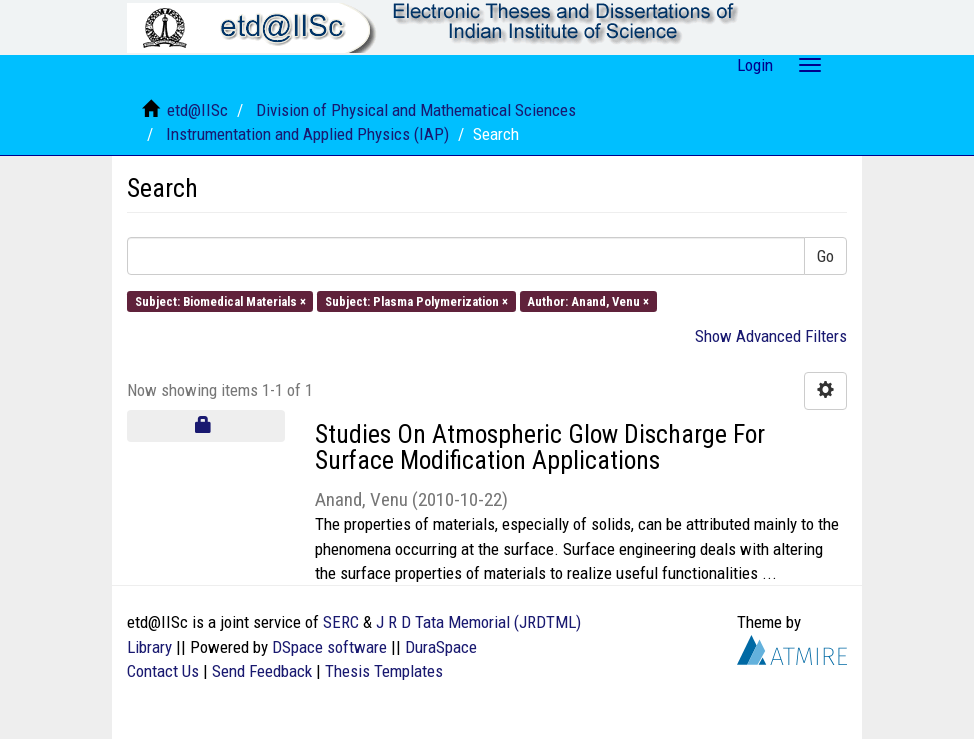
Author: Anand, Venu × (588, 300)
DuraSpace (441, 647)
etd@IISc (197, 110)
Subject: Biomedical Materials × (220, 300)
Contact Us (163, 671)
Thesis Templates (384, 671)
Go (825, 256)
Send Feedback (262, 671)
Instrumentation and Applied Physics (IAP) (307, 134)
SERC (341, 622)
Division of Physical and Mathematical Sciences (416, 110)
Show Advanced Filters (771, 336)
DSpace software (329, 647)
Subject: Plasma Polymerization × (416, 300)
